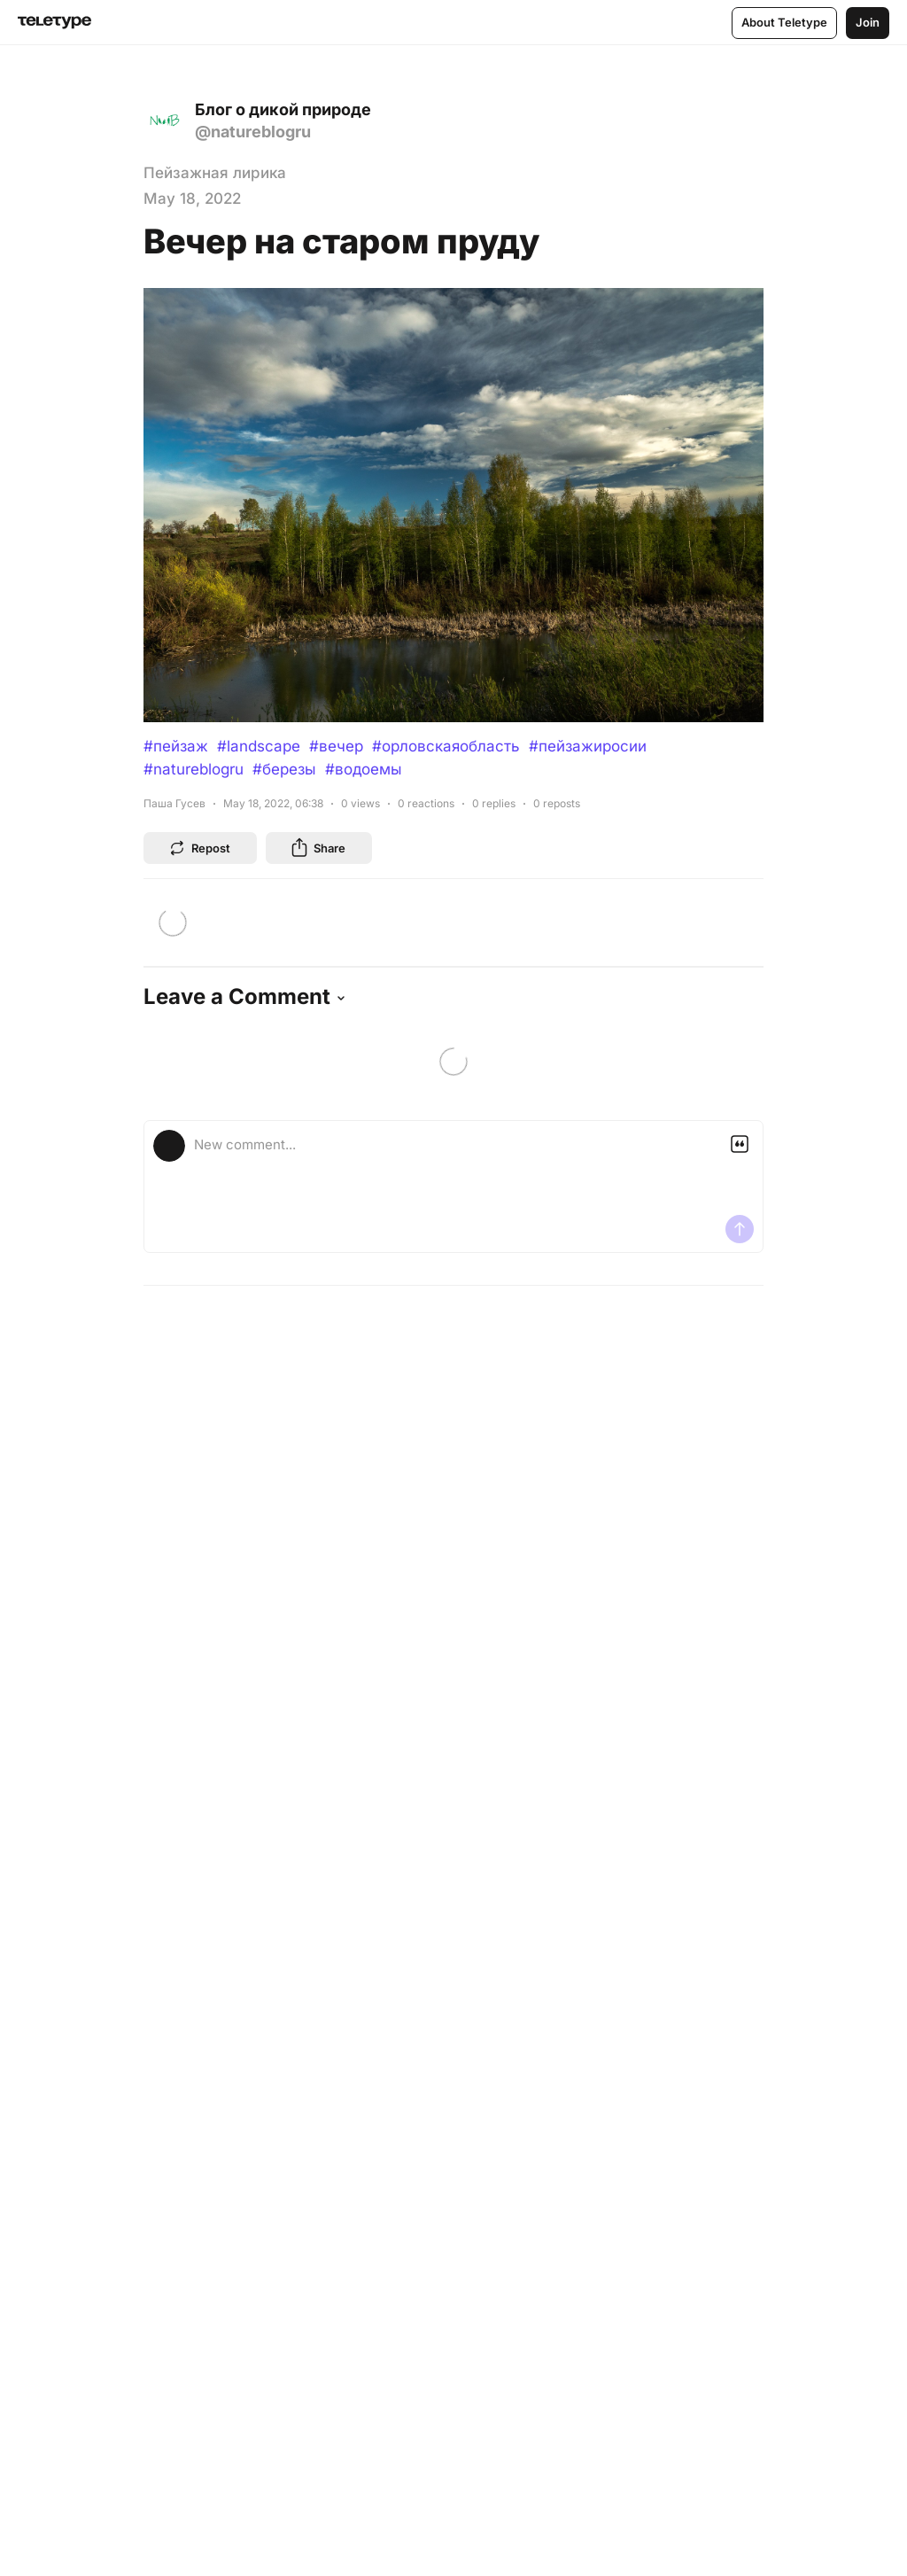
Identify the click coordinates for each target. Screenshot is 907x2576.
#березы (284, 769)
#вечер (336, 746)
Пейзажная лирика (214, 173)
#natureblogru (193, 769)
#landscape (258, 746)
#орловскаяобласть (446, 746)
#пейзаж (175, 746)
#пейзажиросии (588, 746)
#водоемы (363, 769)
